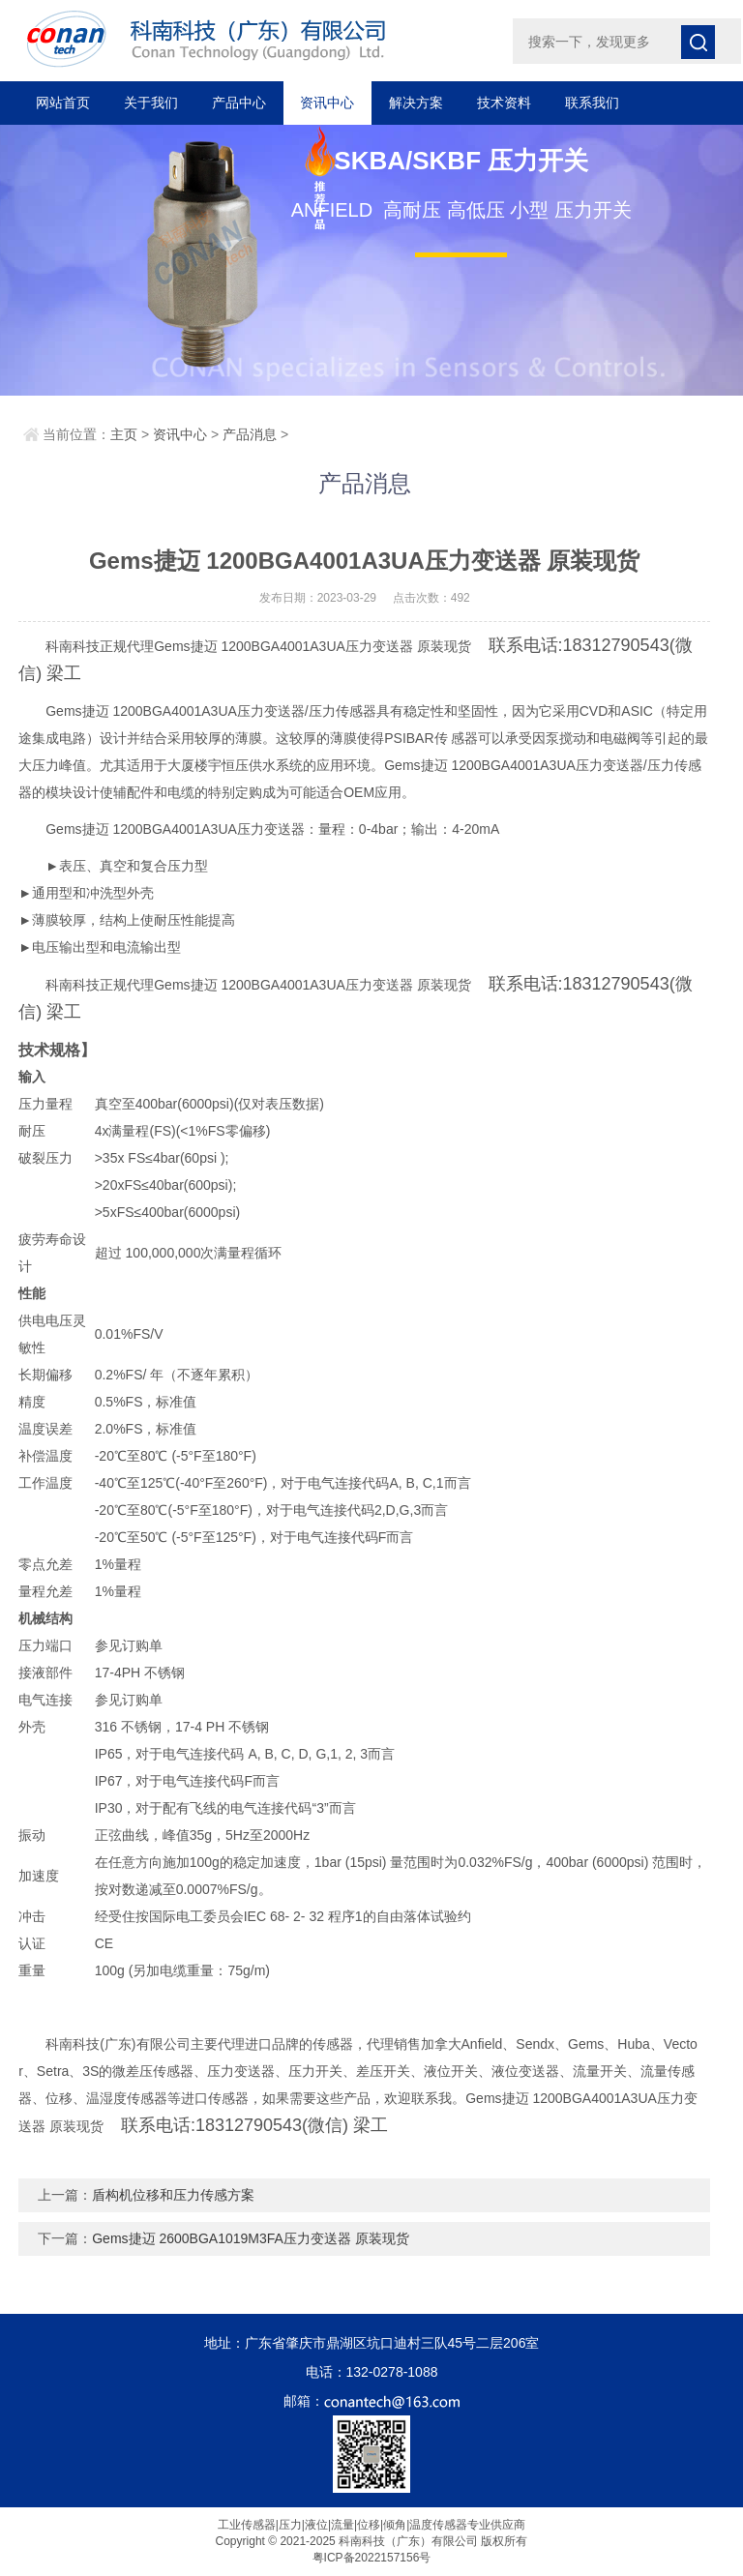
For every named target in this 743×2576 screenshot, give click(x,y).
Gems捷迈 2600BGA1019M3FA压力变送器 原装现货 (250, 2238)
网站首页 (63, 102)
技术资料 (504, 102)
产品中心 (239, 102)
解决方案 (416, 102)
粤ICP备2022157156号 (371, 2557)
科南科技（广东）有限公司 (247, 39)
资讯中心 (327, 102)
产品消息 (250, 434)
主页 (123, 434)
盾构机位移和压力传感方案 (173, 2195)
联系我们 (592, 102)
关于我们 (151, 102)
